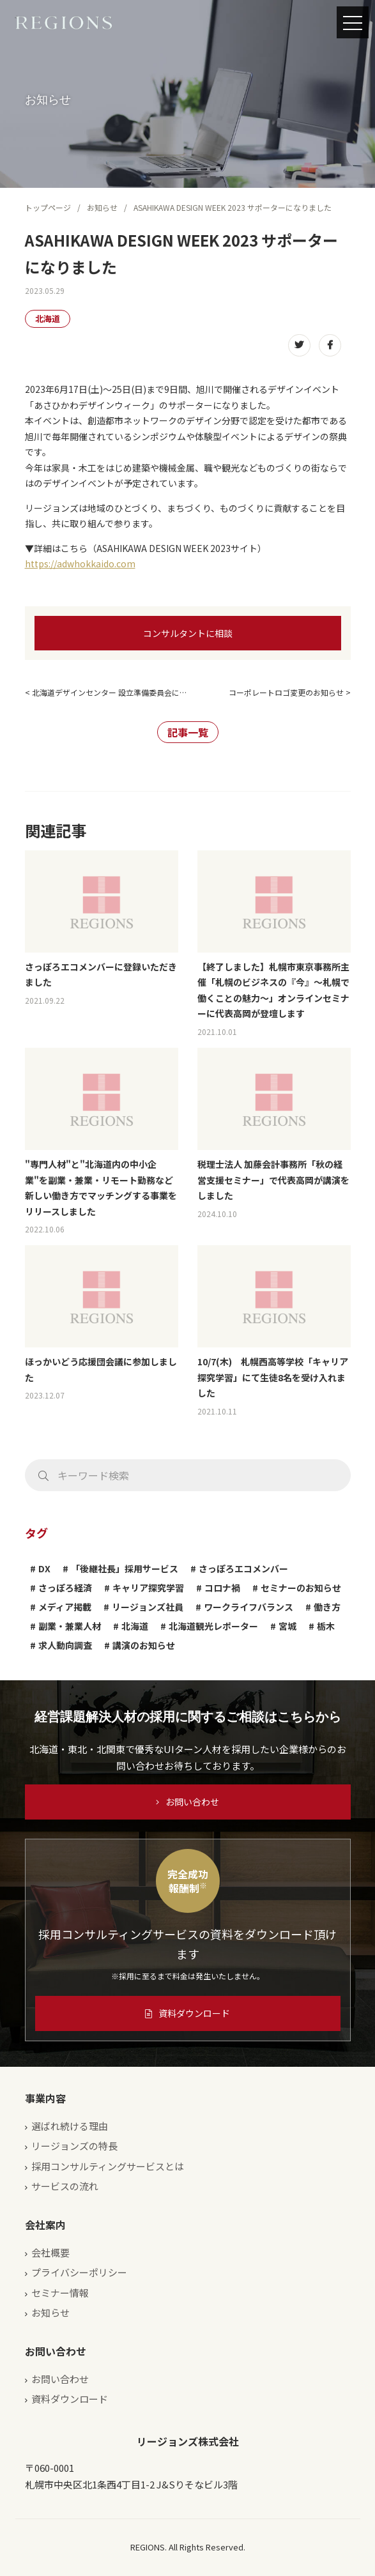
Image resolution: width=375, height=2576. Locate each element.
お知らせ (102, 207)
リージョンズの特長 (74, 2145)
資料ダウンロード (187, 2013)
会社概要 (50, 2252)
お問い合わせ (187, 1801)
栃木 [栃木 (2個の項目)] (326, 1626)
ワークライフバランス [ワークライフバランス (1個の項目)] (248, 1606)
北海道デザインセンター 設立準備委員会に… (109, 692)
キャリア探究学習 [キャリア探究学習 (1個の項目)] (148, 1587)
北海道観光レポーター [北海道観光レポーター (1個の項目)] (213, 1626)
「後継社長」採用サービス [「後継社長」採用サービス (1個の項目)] (124, 1568)
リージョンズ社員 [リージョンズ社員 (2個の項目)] (147, 1606)
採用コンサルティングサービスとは (107, 2166)
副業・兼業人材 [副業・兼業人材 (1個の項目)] (69, 1626)
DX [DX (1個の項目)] (44, 1568)
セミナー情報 (60, 2292)
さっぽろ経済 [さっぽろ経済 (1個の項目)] (65, 1587)
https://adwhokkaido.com (80, 563)
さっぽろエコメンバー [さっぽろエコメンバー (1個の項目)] (243, 1568)
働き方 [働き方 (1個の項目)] (327, 1606)
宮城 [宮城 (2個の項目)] (287, 1626)
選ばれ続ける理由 (69, 2126)
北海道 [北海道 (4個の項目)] (134, 1626)
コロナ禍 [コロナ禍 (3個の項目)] (222, 1587)
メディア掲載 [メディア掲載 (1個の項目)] (64, 1606)
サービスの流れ (64, 2186)
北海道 (47, 318)
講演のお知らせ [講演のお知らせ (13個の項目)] (143, 1645)
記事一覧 (187, 732)
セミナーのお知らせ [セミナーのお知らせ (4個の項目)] (301, 1587)
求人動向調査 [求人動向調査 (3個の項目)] (65, 1645)
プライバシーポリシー (79, 2272)
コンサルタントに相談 (188, 633)
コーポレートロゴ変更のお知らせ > (290, 692)
